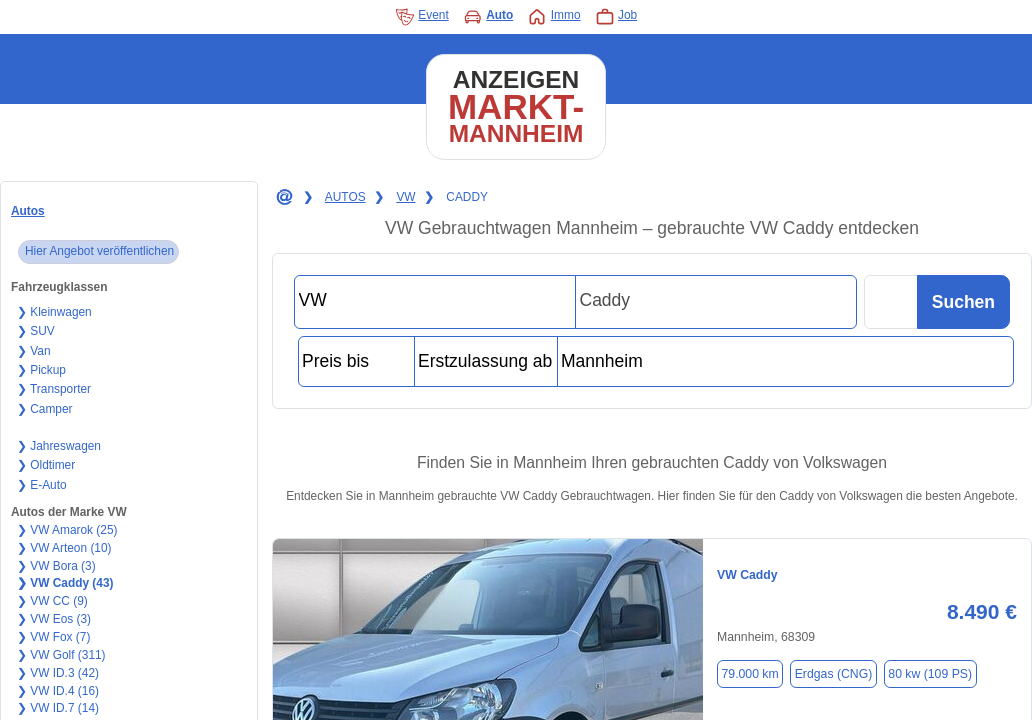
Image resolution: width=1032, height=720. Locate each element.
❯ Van (34, 351)
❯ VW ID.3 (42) (58, 673)
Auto (488, 17)
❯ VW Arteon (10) (64, 548)
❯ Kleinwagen (54, 312)
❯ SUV (36, 331)
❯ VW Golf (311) (61, 655)
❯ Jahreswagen (59, 446)
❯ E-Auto (42, 485)
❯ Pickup (41, 370)
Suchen (963, 302)
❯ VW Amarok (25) (67, 530)
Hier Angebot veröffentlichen (99, 251)
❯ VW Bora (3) (56, 566)
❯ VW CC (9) (52, 601)
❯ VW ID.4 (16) (58, 691)
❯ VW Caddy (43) (65, 583)
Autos (28, 211)
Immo (553, 17)
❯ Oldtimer (46, 465)
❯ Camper (45, 409)
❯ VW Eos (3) (54, 619)
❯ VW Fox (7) (53, 637)
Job (616, 17)
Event (422, 17)
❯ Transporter (54, 389)
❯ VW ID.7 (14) (58, 708)
